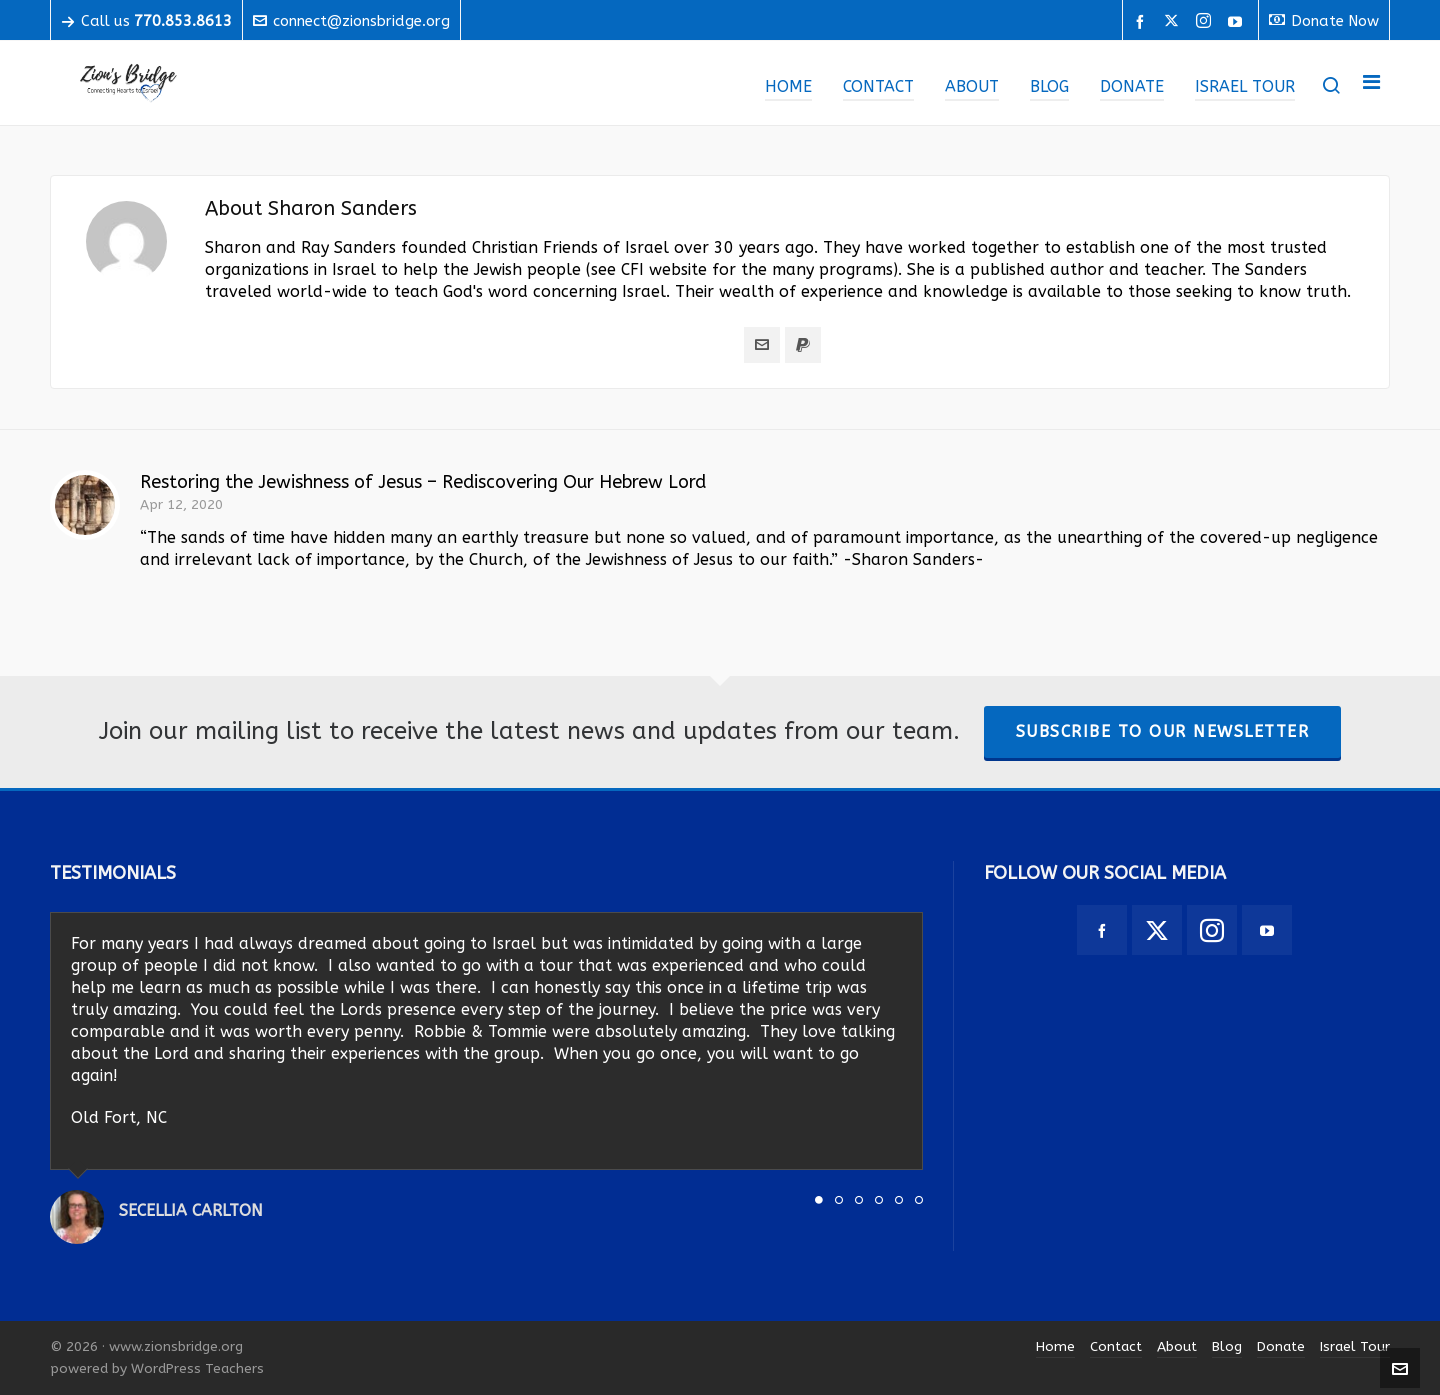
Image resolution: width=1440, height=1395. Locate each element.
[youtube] (1238, 21)
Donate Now (1324, 21)
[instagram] (1206, 22)
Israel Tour (1355, 1346)
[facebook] (1143, 21)
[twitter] (1174, 22)
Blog (1227, 1346)
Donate (1281, 1346)
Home (1055, 1346)
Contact (1116, 1346)
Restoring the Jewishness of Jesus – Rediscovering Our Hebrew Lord (423, 482)
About (1177, 1346)
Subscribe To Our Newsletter (1163, 731)
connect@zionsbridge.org (351, 21)
